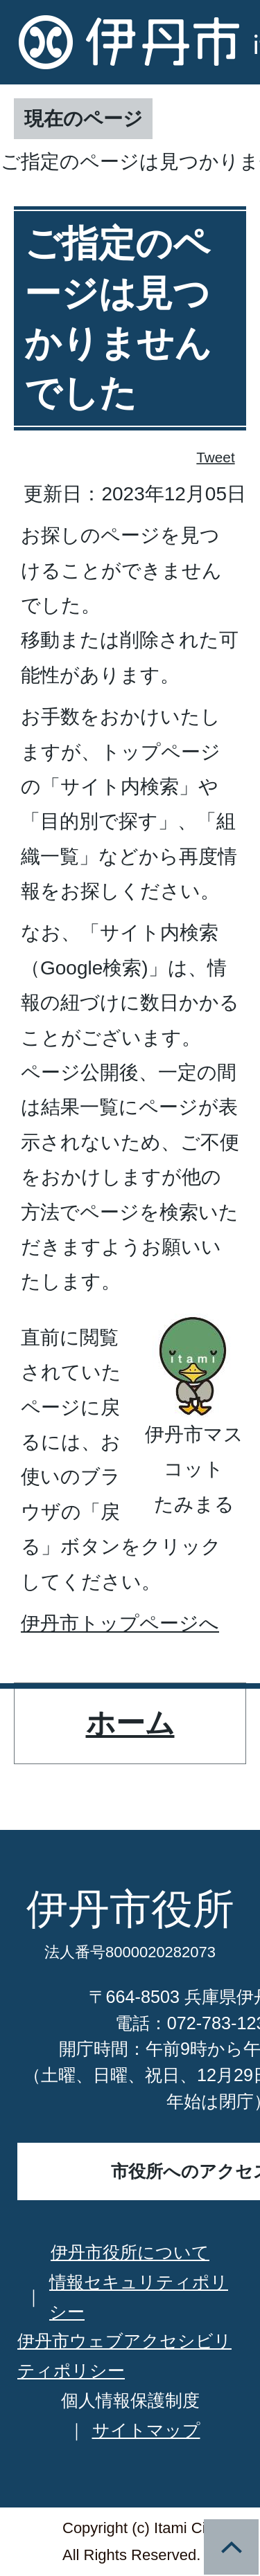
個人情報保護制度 (130, 2400)
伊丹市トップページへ (120, 1623)
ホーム (130, 1723)
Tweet (216, 456)
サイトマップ (146, 2430)
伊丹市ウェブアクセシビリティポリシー (124, 2355)
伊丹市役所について (130, 2252)
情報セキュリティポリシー (138, 2296)
